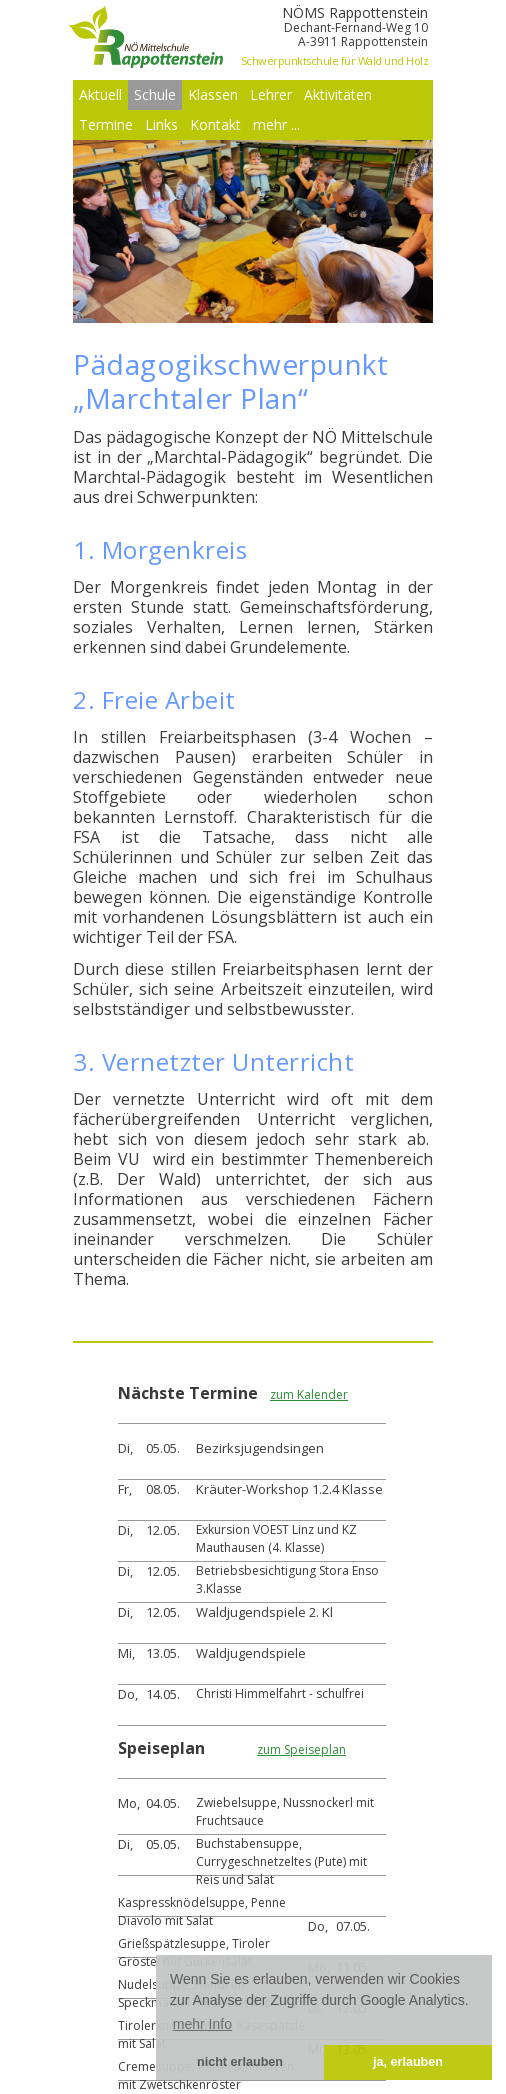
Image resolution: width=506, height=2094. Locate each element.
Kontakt (215, 124)
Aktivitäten (338, 94)
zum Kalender (309, 1394)
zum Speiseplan (301, 1749)
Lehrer (271, 94)
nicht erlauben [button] (240, 2062)
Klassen (213, 94)
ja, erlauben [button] (408, 2062)
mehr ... (276, 124)
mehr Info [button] (202, 2024)
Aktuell (100, 94)
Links (161, 124)
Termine (106, 124)
